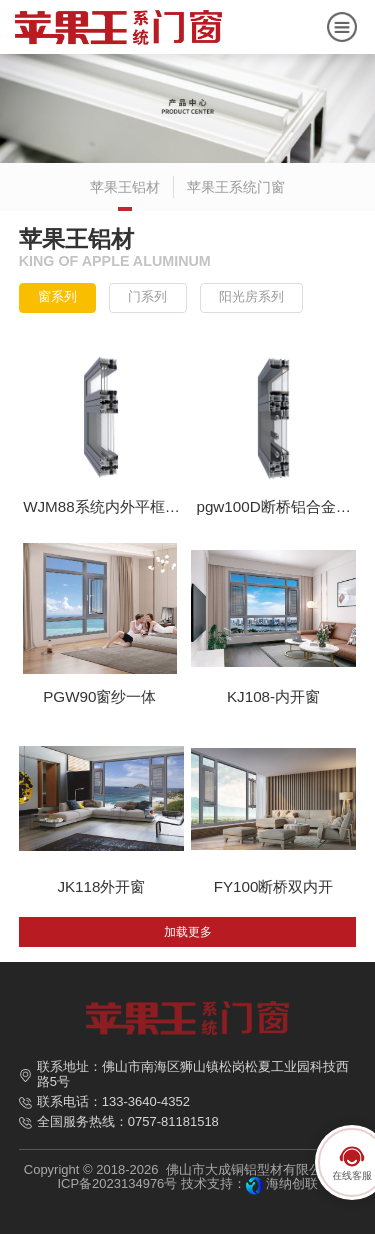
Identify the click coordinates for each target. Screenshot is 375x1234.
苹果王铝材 (125, 187)
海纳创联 (292, 1183)
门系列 (147, 296)
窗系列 (57, 296)
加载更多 (188, 932)
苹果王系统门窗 (236, 187)
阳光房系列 (251, 296)
